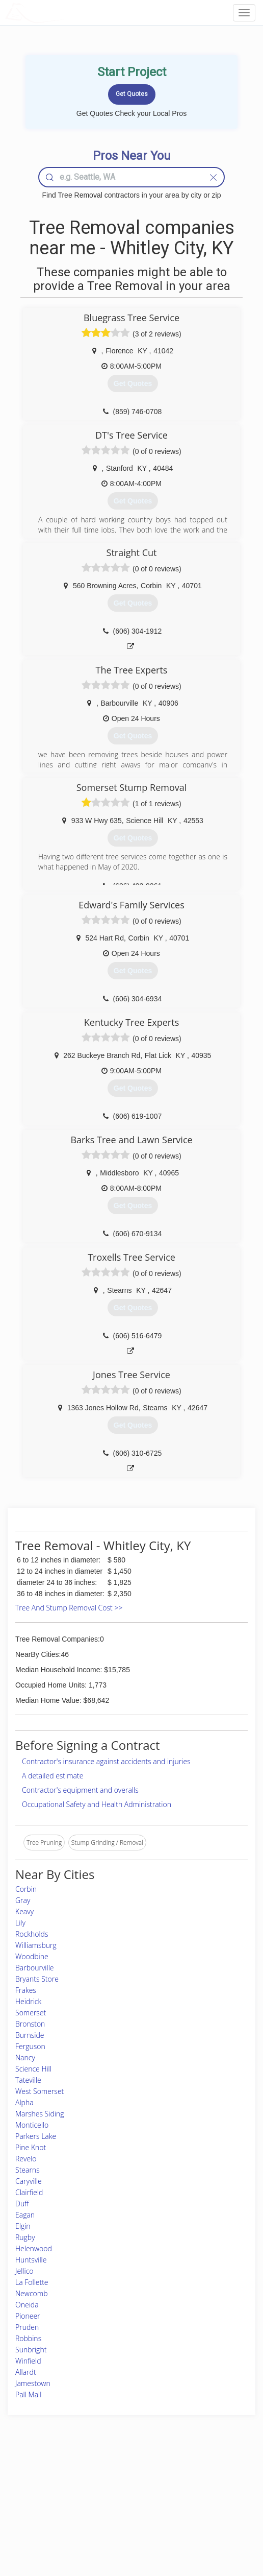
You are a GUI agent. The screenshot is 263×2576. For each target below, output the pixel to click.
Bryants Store (37, 1979)
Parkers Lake (35, 2136)
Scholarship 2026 (194, 2480)
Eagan (25, 2215)
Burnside (29, 2035)
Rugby (25, 2237)
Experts (89, 2491)
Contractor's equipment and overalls (80, 1790)
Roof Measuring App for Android (123, 2525)
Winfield (28, 2361)
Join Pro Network (103, 2480)
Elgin (23, 2226)
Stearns (27, 2170)
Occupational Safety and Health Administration (96, 1804)
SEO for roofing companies (208, 2525)
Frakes (25, 1990)
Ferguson (30, 2046)
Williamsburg (36, 1945)
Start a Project (36, 2502)
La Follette (31, 2282)
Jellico (24, 2271)
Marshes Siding (39, 2113)
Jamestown (32, 2383)
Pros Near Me (36, 2491)
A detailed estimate (52, 1775)
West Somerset (39, 2091)
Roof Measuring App (107, 2502)
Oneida (27, 2304)
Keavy (24, 1911)
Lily (20, 1923)
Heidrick (28, 2001)
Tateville (28, 2080)
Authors (181, 2502)
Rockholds (31, 1934)
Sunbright (30, 2349)
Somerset (30, 2012)
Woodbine (31, 1956)
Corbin (26, 1889)
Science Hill (33, 2069)
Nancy (25, 2057)
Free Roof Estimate (42, 2514)
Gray (22, 1900)
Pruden (27, 2327)
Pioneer (27, 2316)
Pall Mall (28, 2394)
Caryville (28, 2181)
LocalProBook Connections (208, 2514)
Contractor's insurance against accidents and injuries (106, 1761)
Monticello (31, 2125)
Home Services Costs (46, 2480)
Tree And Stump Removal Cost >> (68, 1607)
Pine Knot (30, 2147)
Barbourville (34, 1967)
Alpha (24, 2102)
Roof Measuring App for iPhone (123, 2514)
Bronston (30, 2024)
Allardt (25, 2372)
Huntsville (30, 2260)
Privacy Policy (190, 2491)
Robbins (28, 2338)
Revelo (26, 2158)
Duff (22, 2203)
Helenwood (33, 2248)
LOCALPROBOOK (64, 12)
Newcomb (31, 2293)
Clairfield (29, 2192)
